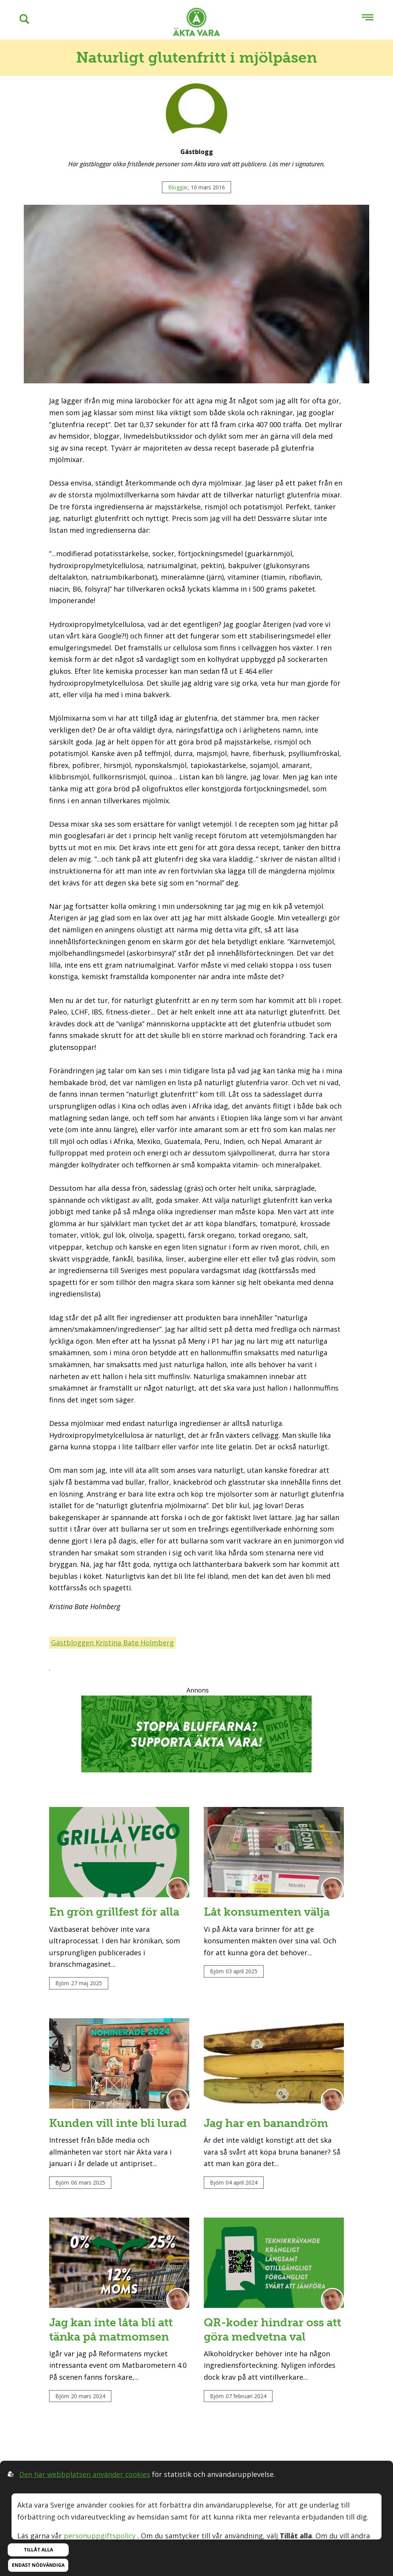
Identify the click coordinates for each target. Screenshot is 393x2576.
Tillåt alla (38, 2549)
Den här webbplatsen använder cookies (84, 2474)
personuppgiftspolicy (99, 2535)
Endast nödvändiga (38, 2565)
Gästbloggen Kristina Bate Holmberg (112, 1642)
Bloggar (178, 187)
